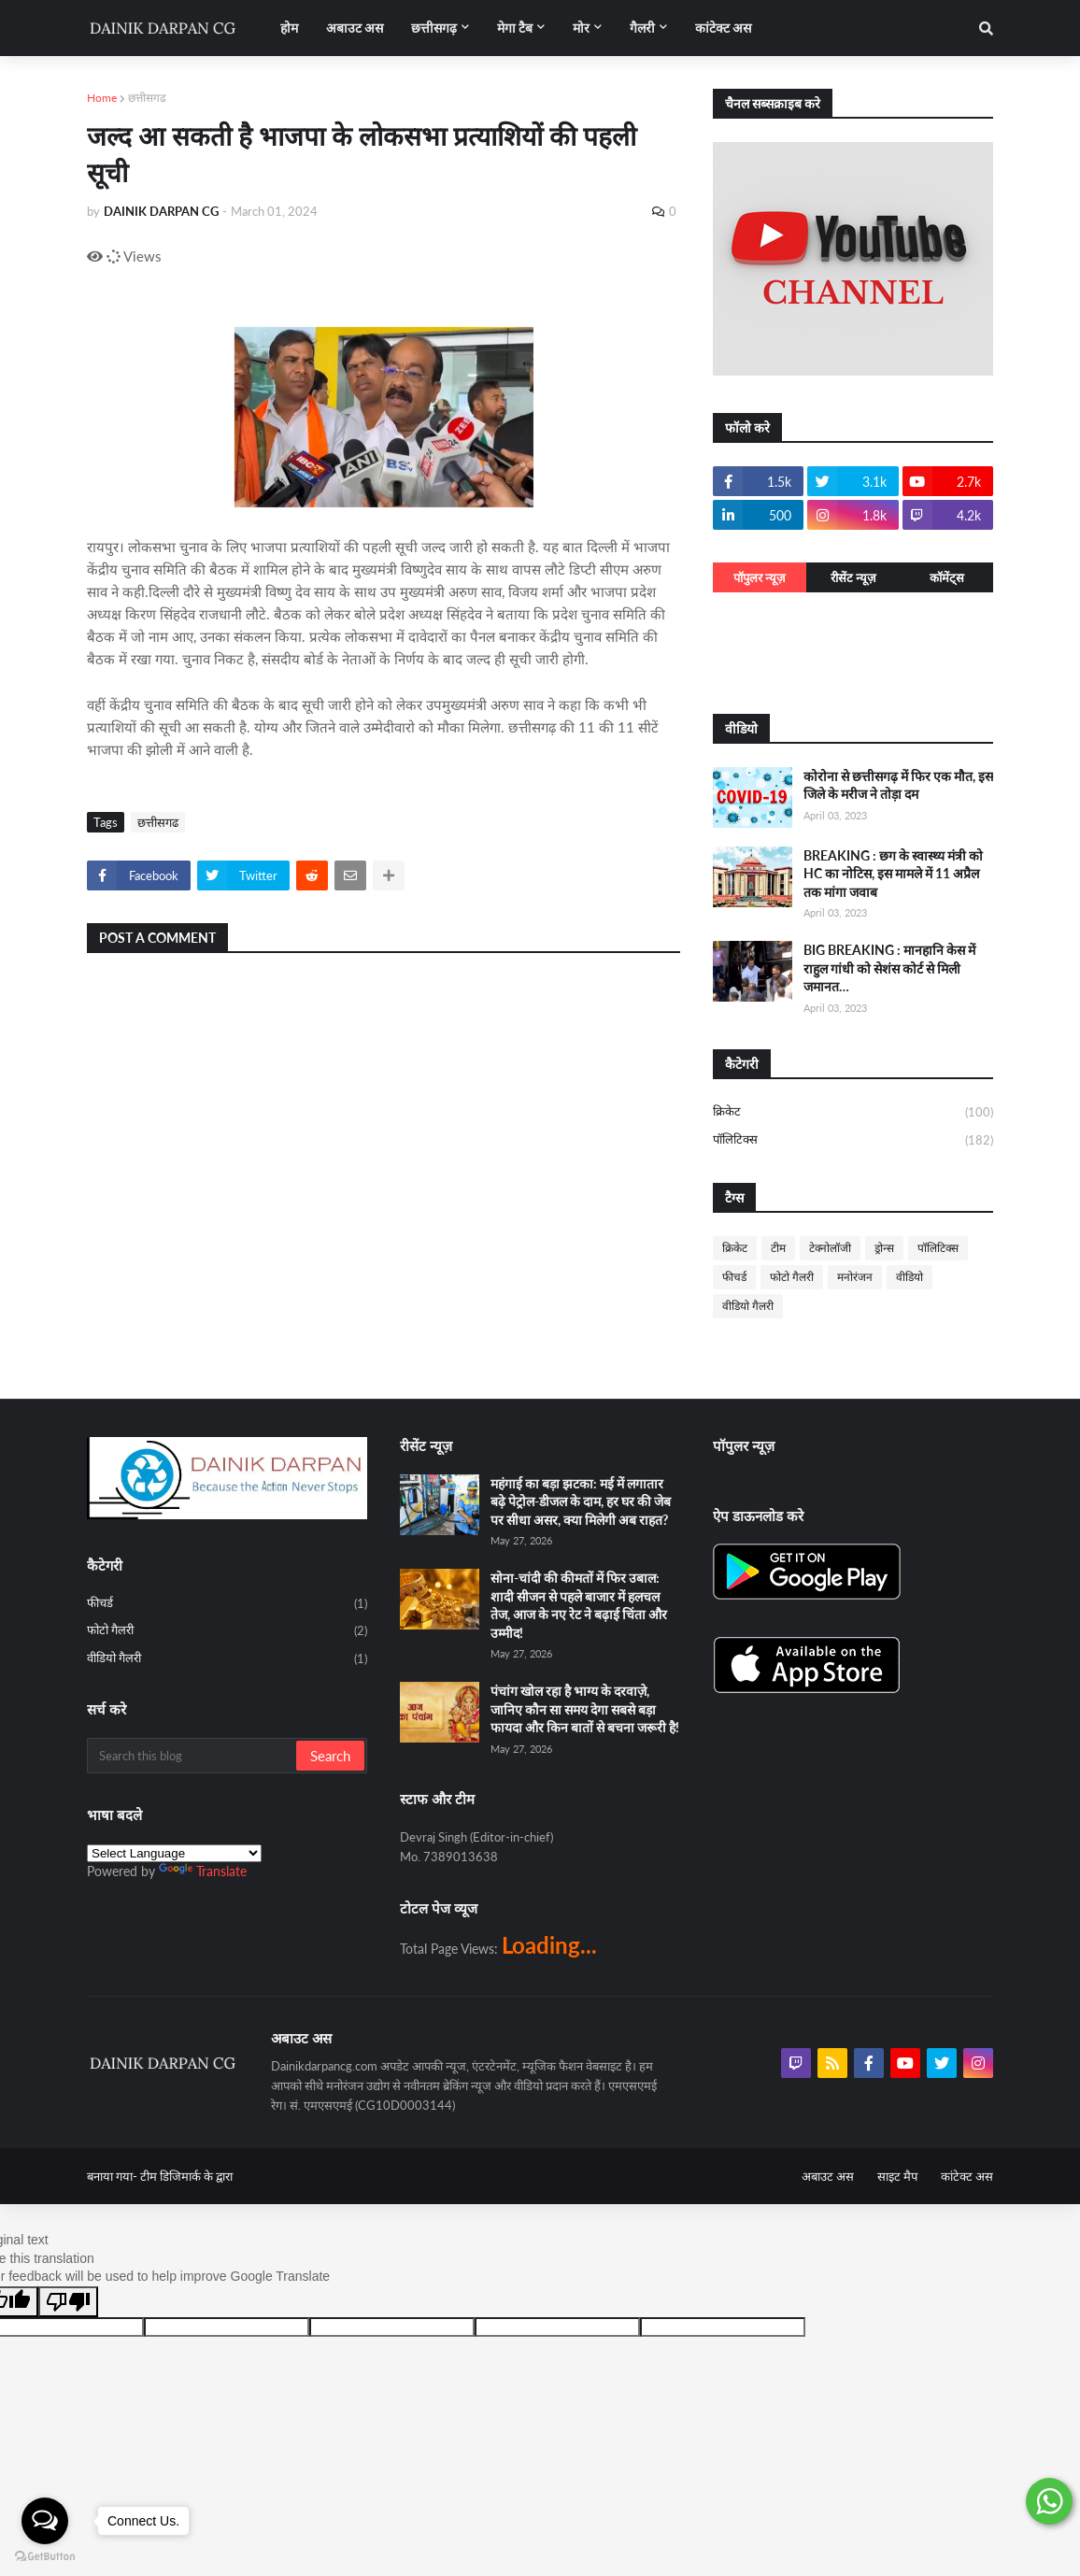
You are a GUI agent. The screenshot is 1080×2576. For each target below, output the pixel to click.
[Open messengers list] (44, 2521)
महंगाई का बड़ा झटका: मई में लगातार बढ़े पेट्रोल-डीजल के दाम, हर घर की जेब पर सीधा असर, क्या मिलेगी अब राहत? (580, 1501)
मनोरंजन (855, 1277)
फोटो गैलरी (792, 1277)
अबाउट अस (828, 2176)
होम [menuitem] (289, 28)
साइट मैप (897, 2176)
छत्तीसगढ (147, 98)
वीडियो (909, 1277)
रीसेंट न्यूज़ (853, 577)
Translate (203, 1871)
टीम (778, 1248)
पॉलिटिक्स (853, 1140)
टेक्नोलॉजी (830, 1248)
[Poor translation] (68, 2301)
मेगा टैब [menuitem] (515, 28)
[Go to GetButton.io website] (45, 2557)
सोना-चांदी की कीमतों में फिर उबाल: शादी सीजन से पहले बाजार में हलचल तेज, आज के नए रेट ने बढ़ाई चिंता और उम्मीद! (578, 1605)
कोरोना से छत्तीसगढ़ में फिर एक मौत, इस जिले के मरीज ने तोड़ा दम (898, 785)
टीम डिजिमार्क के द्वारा (186, 2176)
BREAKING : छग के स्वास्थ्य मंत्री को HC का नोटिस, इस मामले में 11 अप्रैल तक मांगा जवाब (893, 873)
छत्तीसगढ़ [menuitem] (434, 28)
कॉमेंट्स (947, 577)
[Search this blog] (193, 1756)
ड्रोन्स (884, 1248)
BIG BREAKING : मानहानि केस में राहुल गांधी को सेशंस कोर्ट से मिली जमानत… (889, 968)
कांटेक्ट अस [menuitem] (723, 28)
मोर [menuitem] (581, 28)
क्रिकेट (853, 1112)
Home (102, 98)
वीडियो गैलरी (748, 1306)
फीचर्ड (734, 1277)
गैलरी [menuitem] (642, 28)
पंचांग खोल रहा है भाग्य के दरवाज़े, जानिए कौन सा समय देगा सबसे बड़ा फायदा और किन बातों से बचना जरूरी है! (584, 1709)
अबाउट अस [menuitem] (354, 28)
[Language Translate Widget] (174, 1853)
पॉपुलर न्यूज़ (759, 577)
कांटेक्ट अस (967, 2176)
